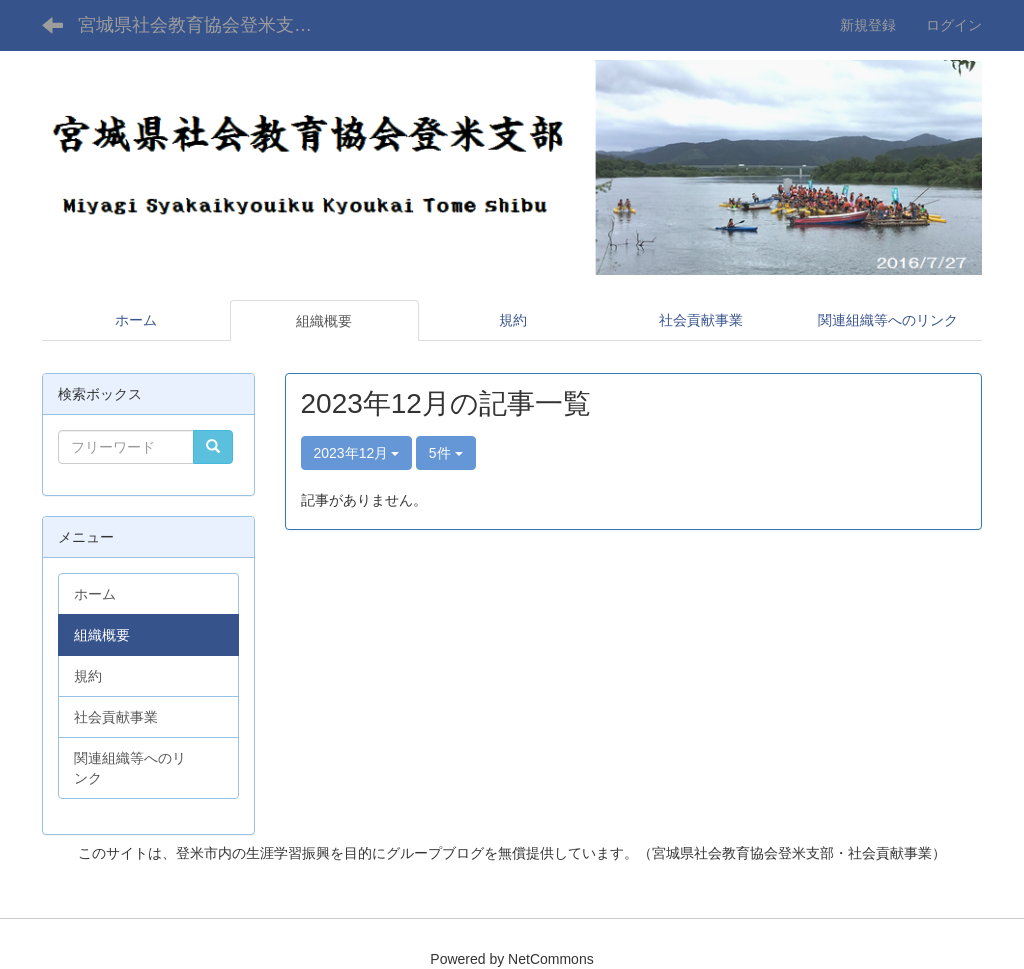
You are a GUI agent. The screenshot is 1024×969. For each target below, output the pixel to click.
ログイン (954, 25)
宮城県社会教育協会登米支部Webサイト (210, 25)
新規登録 (868, 25)
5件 (446, 453)
